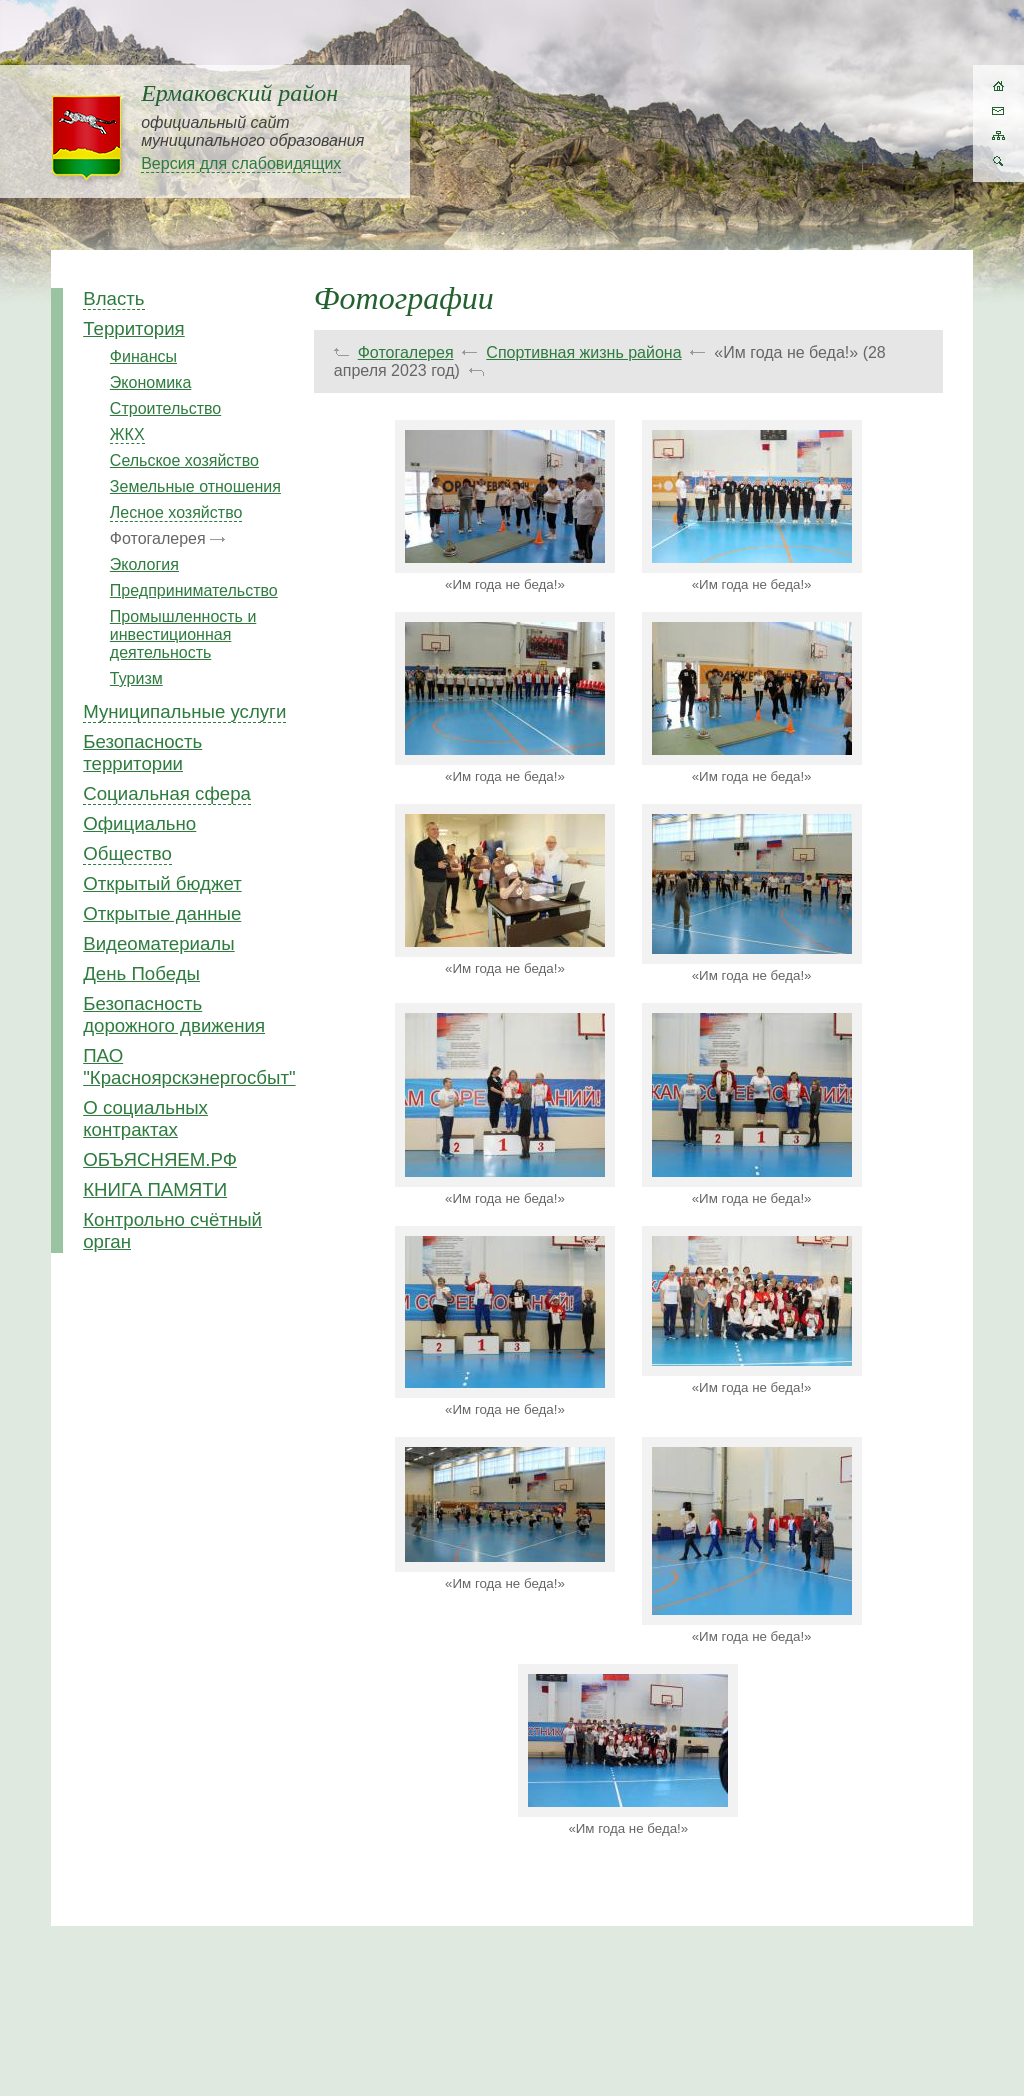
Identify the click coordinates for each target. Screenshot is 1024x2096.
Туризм (136, 678)
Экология (144, 564)
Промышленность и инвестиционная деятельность (183, 634)
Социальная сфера (167, 793)
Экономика (151, 382)
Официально (139, 823)
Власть (113, 298)
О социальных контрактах (145, 1118)
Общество (127, 853)
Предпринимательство (194, 590)
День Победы (141, 973)
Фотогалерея (406, 352)
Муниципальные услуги (184, 711)
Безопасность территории (142, 752)
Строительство (165, 408)
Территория (134, 328)
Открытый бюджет (162, 883)
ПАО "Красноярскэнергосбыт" (189, 1066)
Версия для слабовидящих (241, 163)
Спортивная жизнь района (583, 352)
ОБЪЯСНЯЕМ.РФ (160, 1159)
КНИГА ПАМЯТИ (155, 1189)
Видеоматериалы (158, 943)
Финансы (143, 356)
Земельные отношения (195, 486)
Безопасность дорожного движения (174, 1014)
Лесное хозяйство (176, 512)
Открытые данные (162, 913)
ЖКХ (127, 434)
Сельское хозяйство (184, 460)
